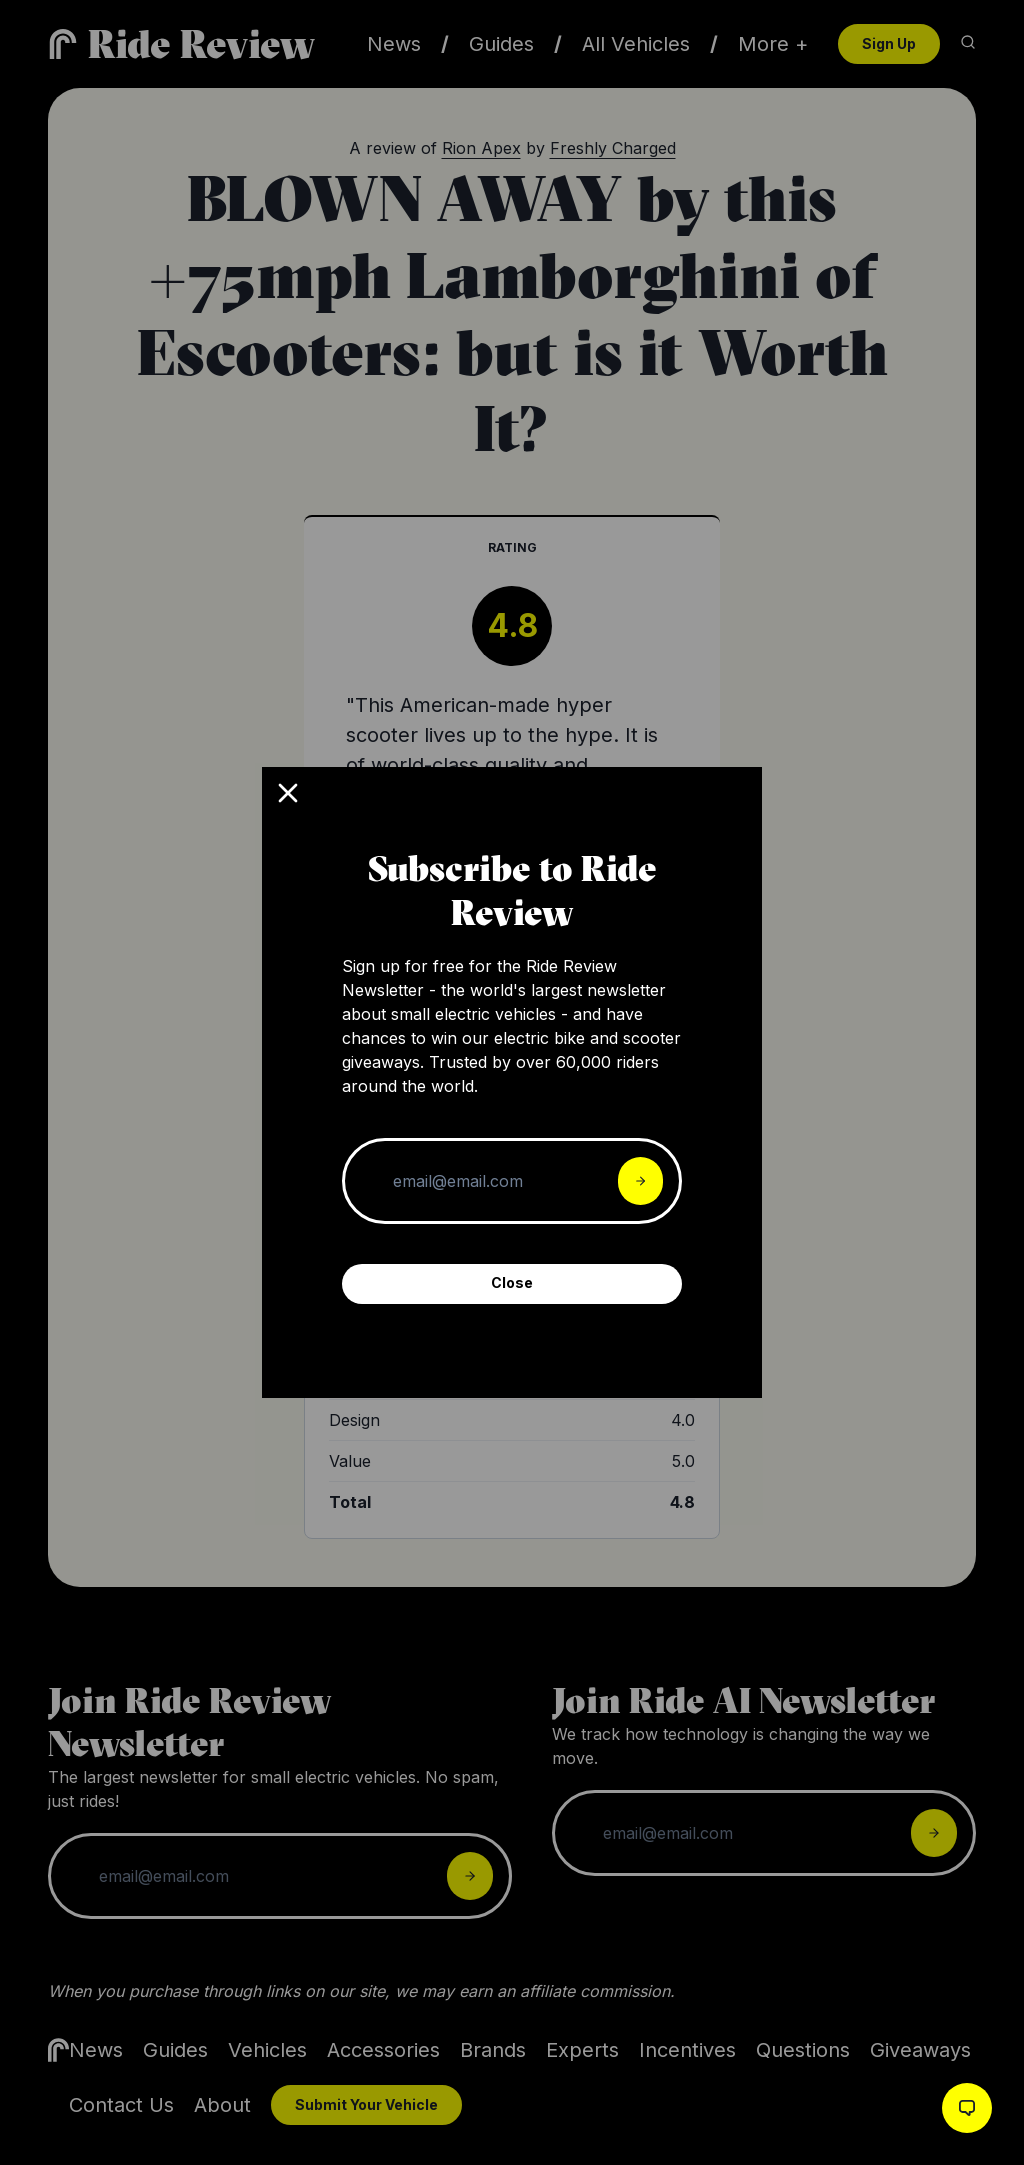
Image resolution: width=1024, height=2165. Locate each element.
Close (512, 1282)
